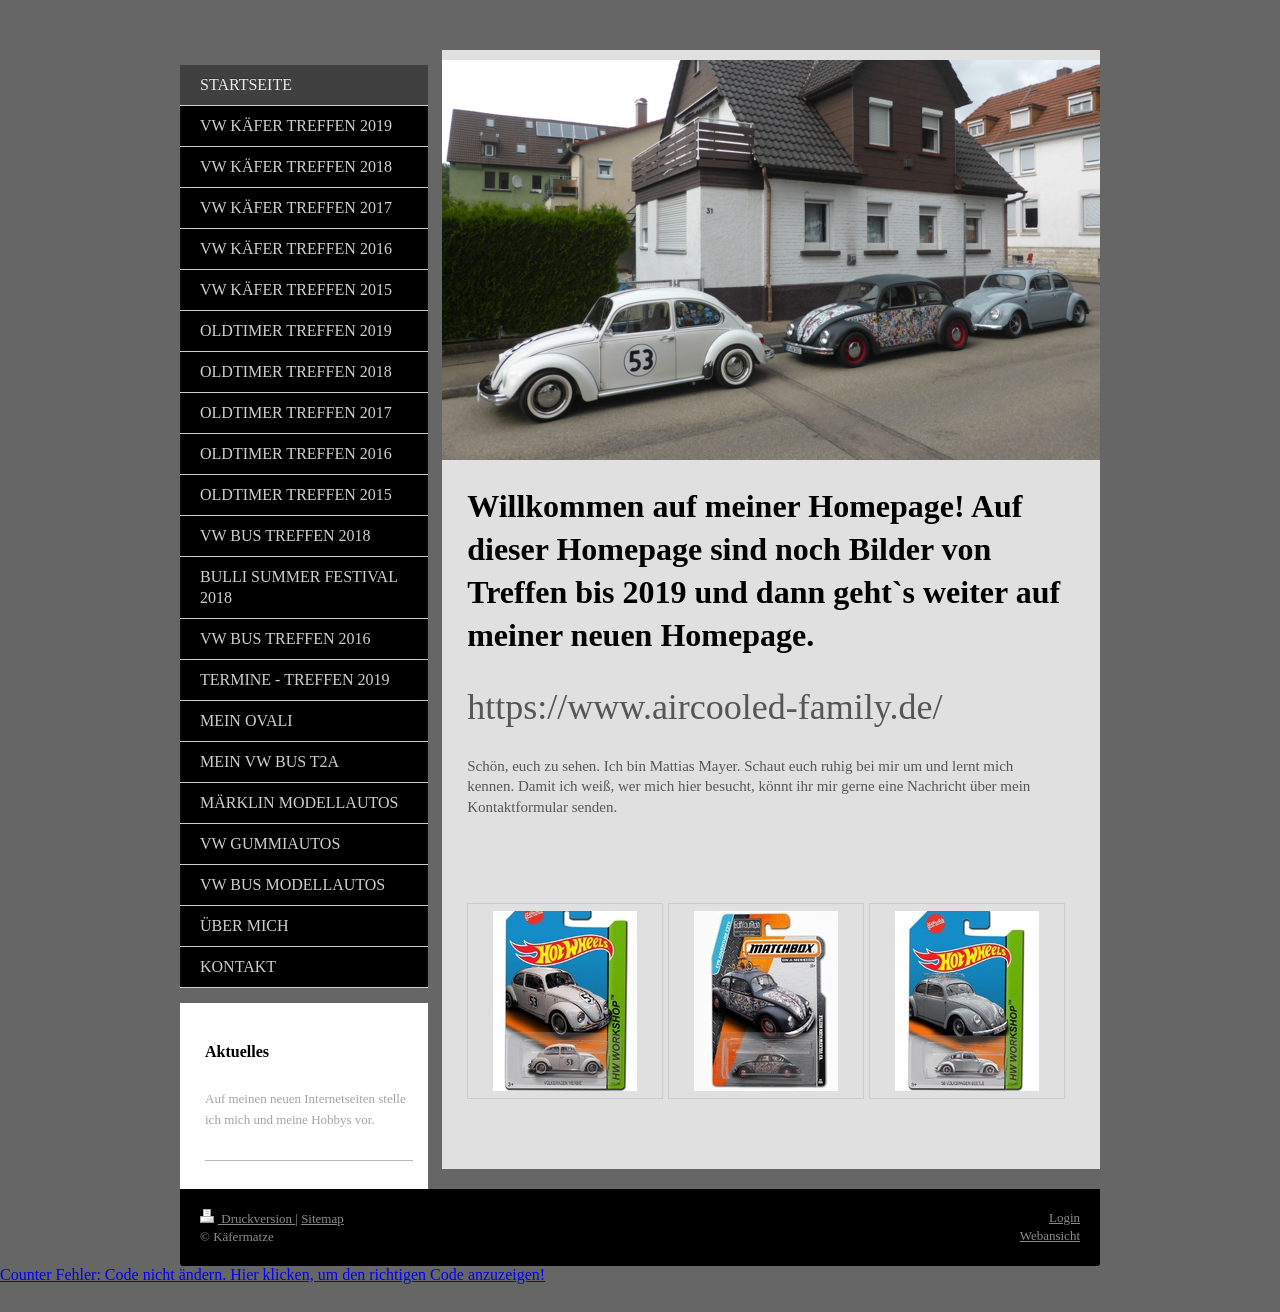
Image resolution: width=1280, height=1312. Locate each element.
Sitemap (322, 1218)
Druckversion (247, 1218)
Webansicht (1050, 1235)
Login (1064, 1217)
